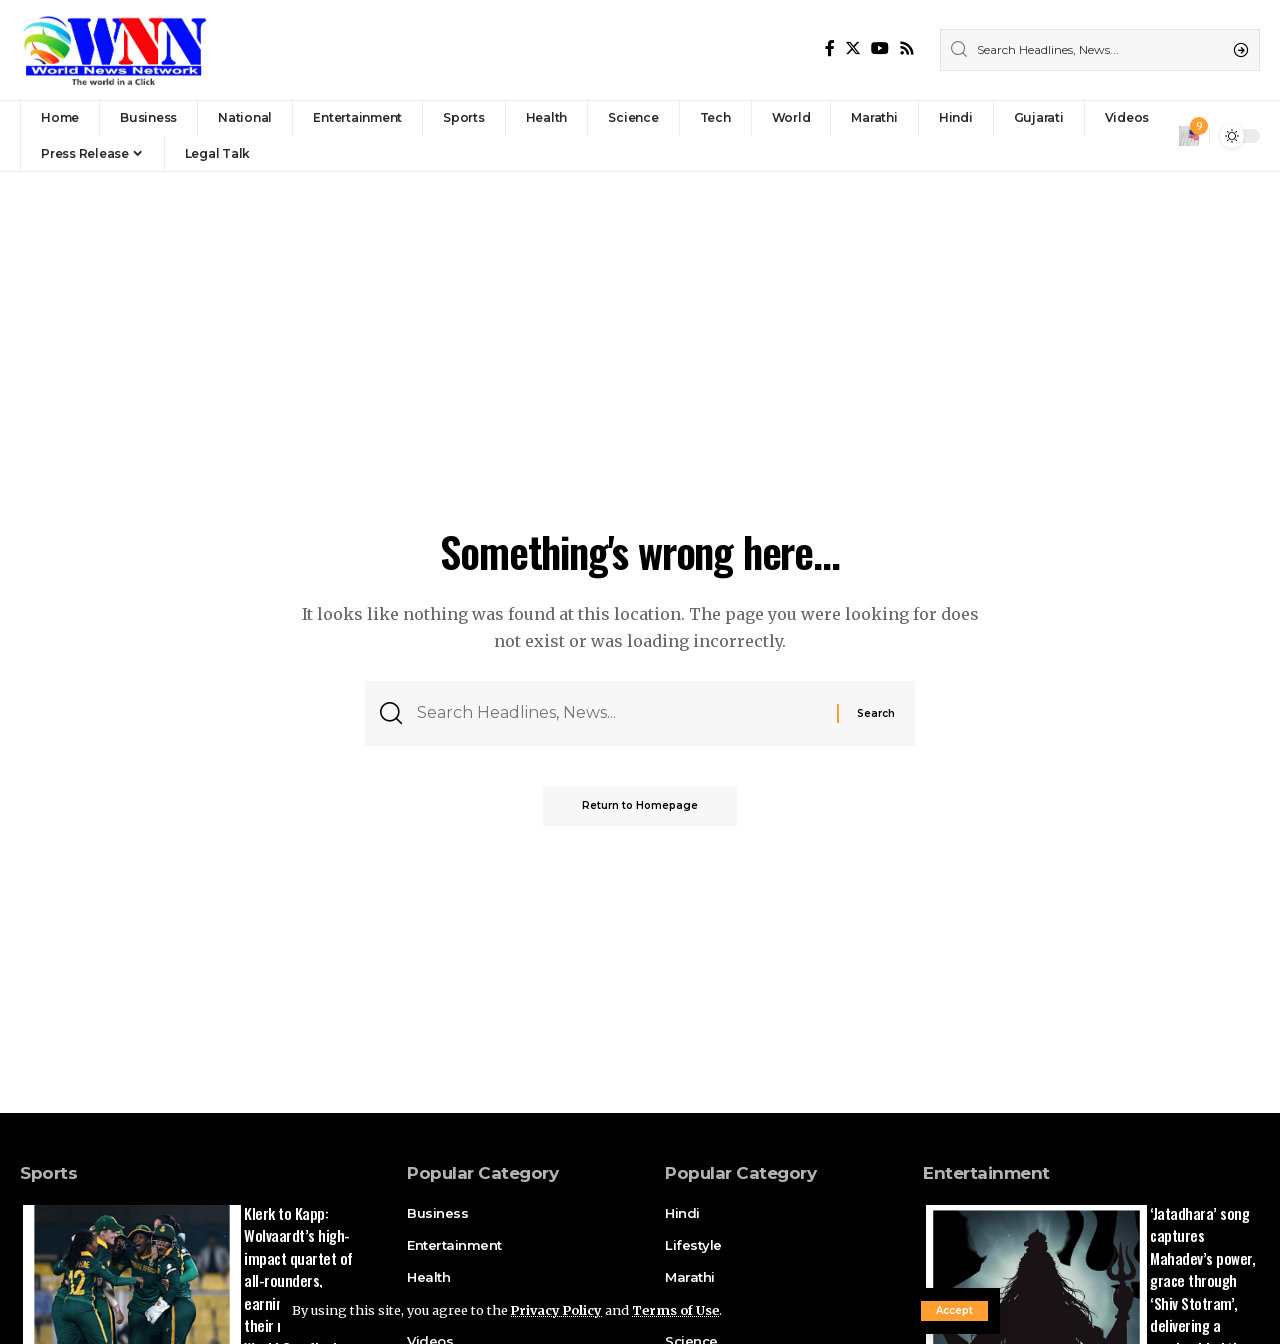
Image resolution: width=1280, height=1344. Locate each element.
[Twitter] (853, 48)
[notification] (1189, 136)
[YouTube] (880, 48)
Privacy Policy (558, 1310)
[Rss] (907, 48)
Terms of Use (678, 1310)
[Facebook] (830, 48)
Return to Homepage (640, 806)
